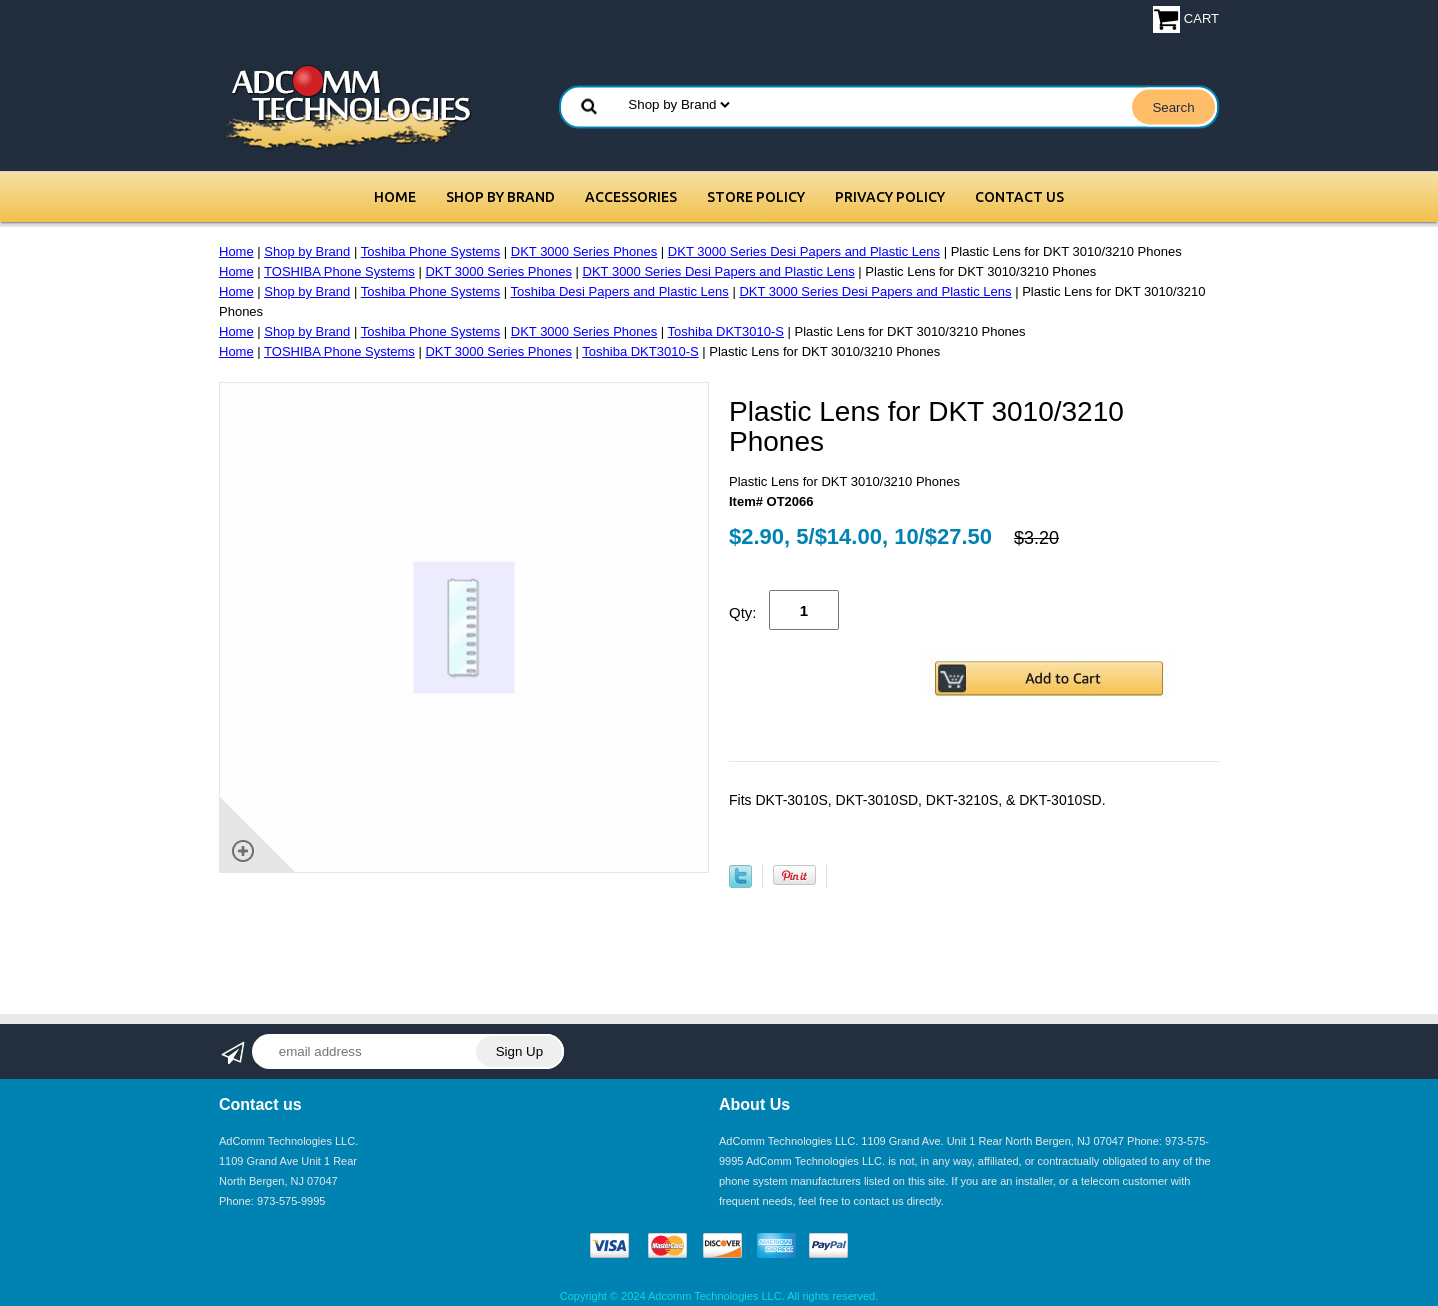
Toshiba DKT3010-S (726, 331)
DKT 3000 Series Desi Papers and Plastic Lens (804, 251)
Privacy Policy (890, 197)
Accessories (631, 197)
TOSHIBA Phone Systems (339, 271)
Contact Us (1019, 197)
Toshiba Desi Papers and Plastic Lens (620, 291)
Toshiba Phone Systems (430, 251)
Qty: (743, 612)
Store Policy (756, 197)
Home (395, 197)
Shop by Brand (500, 197)
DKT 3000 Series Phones (584, 251)
